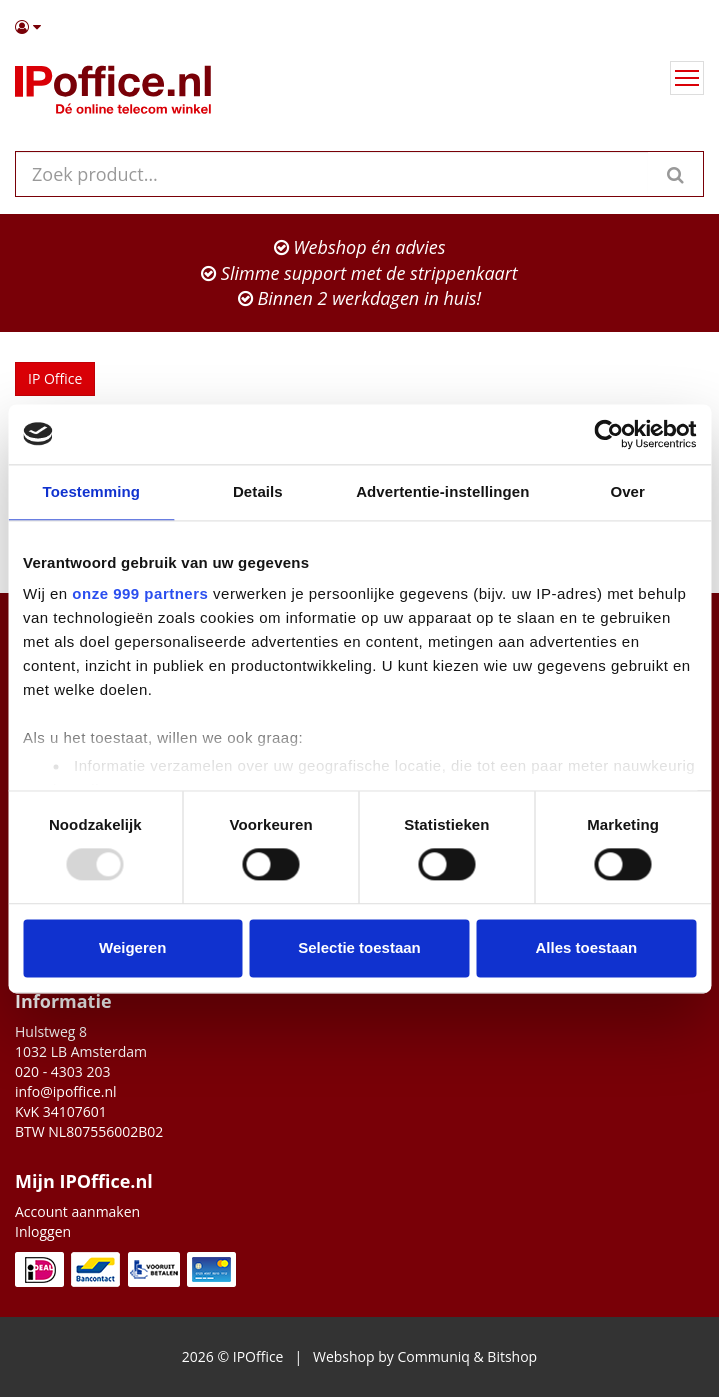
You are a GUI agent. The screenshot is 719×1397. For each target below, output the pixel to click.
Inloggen (43, 1231)
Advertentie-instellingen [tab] (442, 491)
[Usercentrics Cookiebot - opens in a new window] (608, 434)
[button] (359, 27)
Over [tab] (627, 491)
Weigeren (132, 947)
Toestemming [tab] (92, 491)
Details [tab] (258, 491)
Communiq (433, 1356)
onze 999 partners (140, 593)
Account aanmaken (77, 1211)
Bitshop (512, 1356)
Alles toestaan (586, 947)
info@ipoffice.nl (66, 1091)
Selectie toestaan (359, 947)
